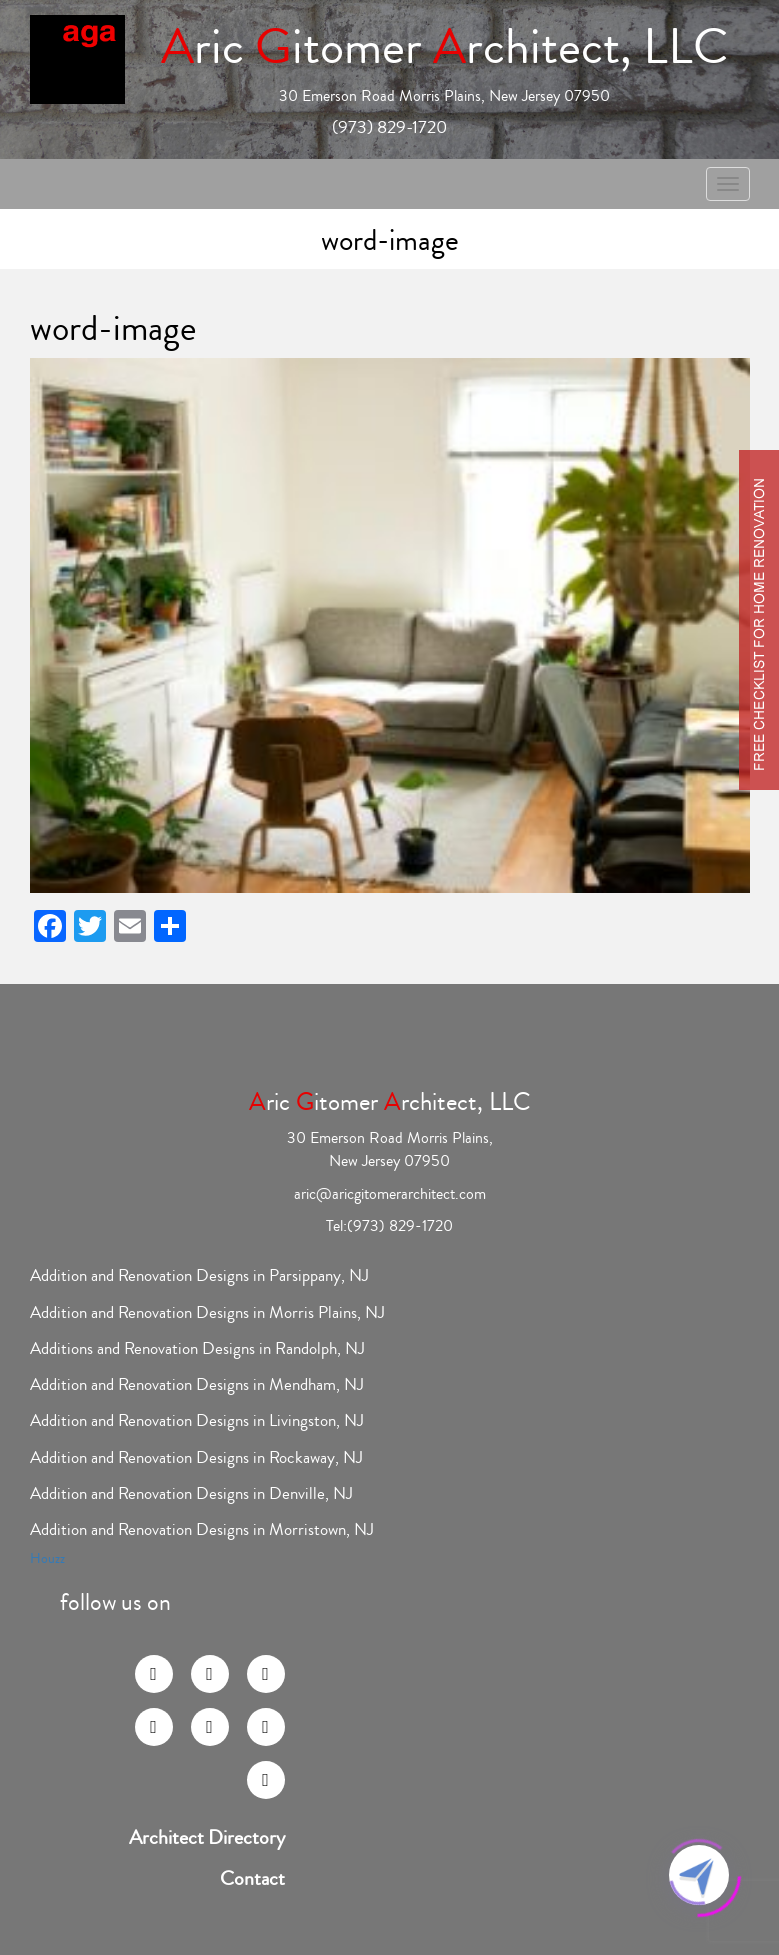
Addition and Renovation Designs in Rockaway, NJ (196, 1457)
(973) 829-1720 (389, 127)
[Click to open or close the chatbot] (699, 1875)
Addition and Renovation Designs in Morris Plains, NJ (207, 1312)
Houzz (47, 1559)
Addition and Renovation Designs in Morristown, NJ (202, 1529)
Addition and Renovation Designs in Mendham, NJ (197, 1384)
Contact (252, 1879)
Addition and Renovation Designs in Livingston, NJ (197, 1420)
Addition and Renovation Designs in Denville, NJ (191, 1493)
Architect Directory (207, 1838)
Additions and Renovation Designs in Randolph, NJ (197, 1348)
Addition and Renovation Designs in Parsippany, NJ (199, 1275)
